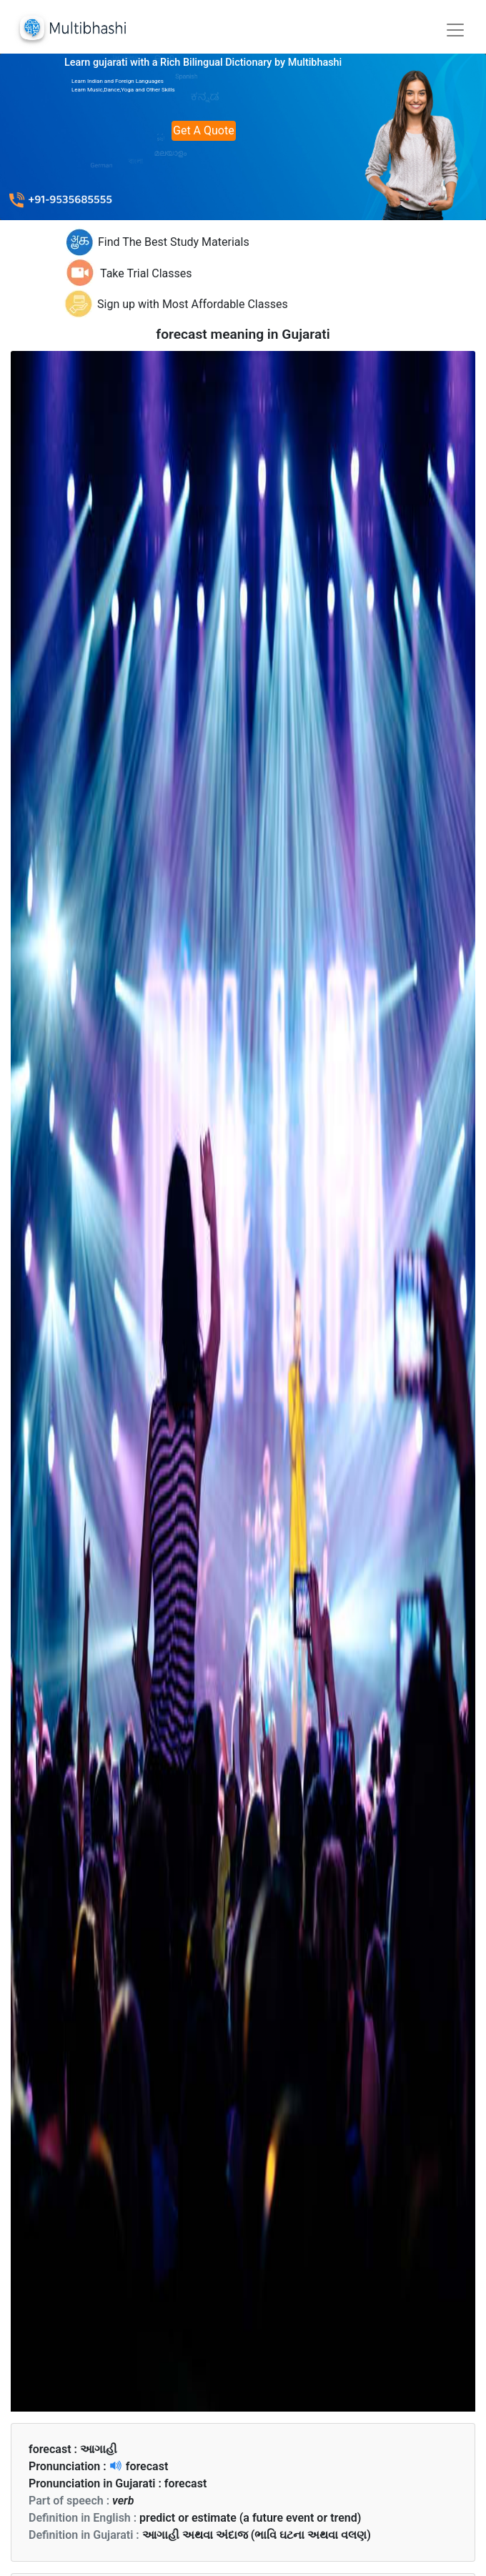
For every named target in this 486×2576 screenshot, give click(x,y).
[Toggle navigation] (455, 30)
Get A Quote (203, 130)
